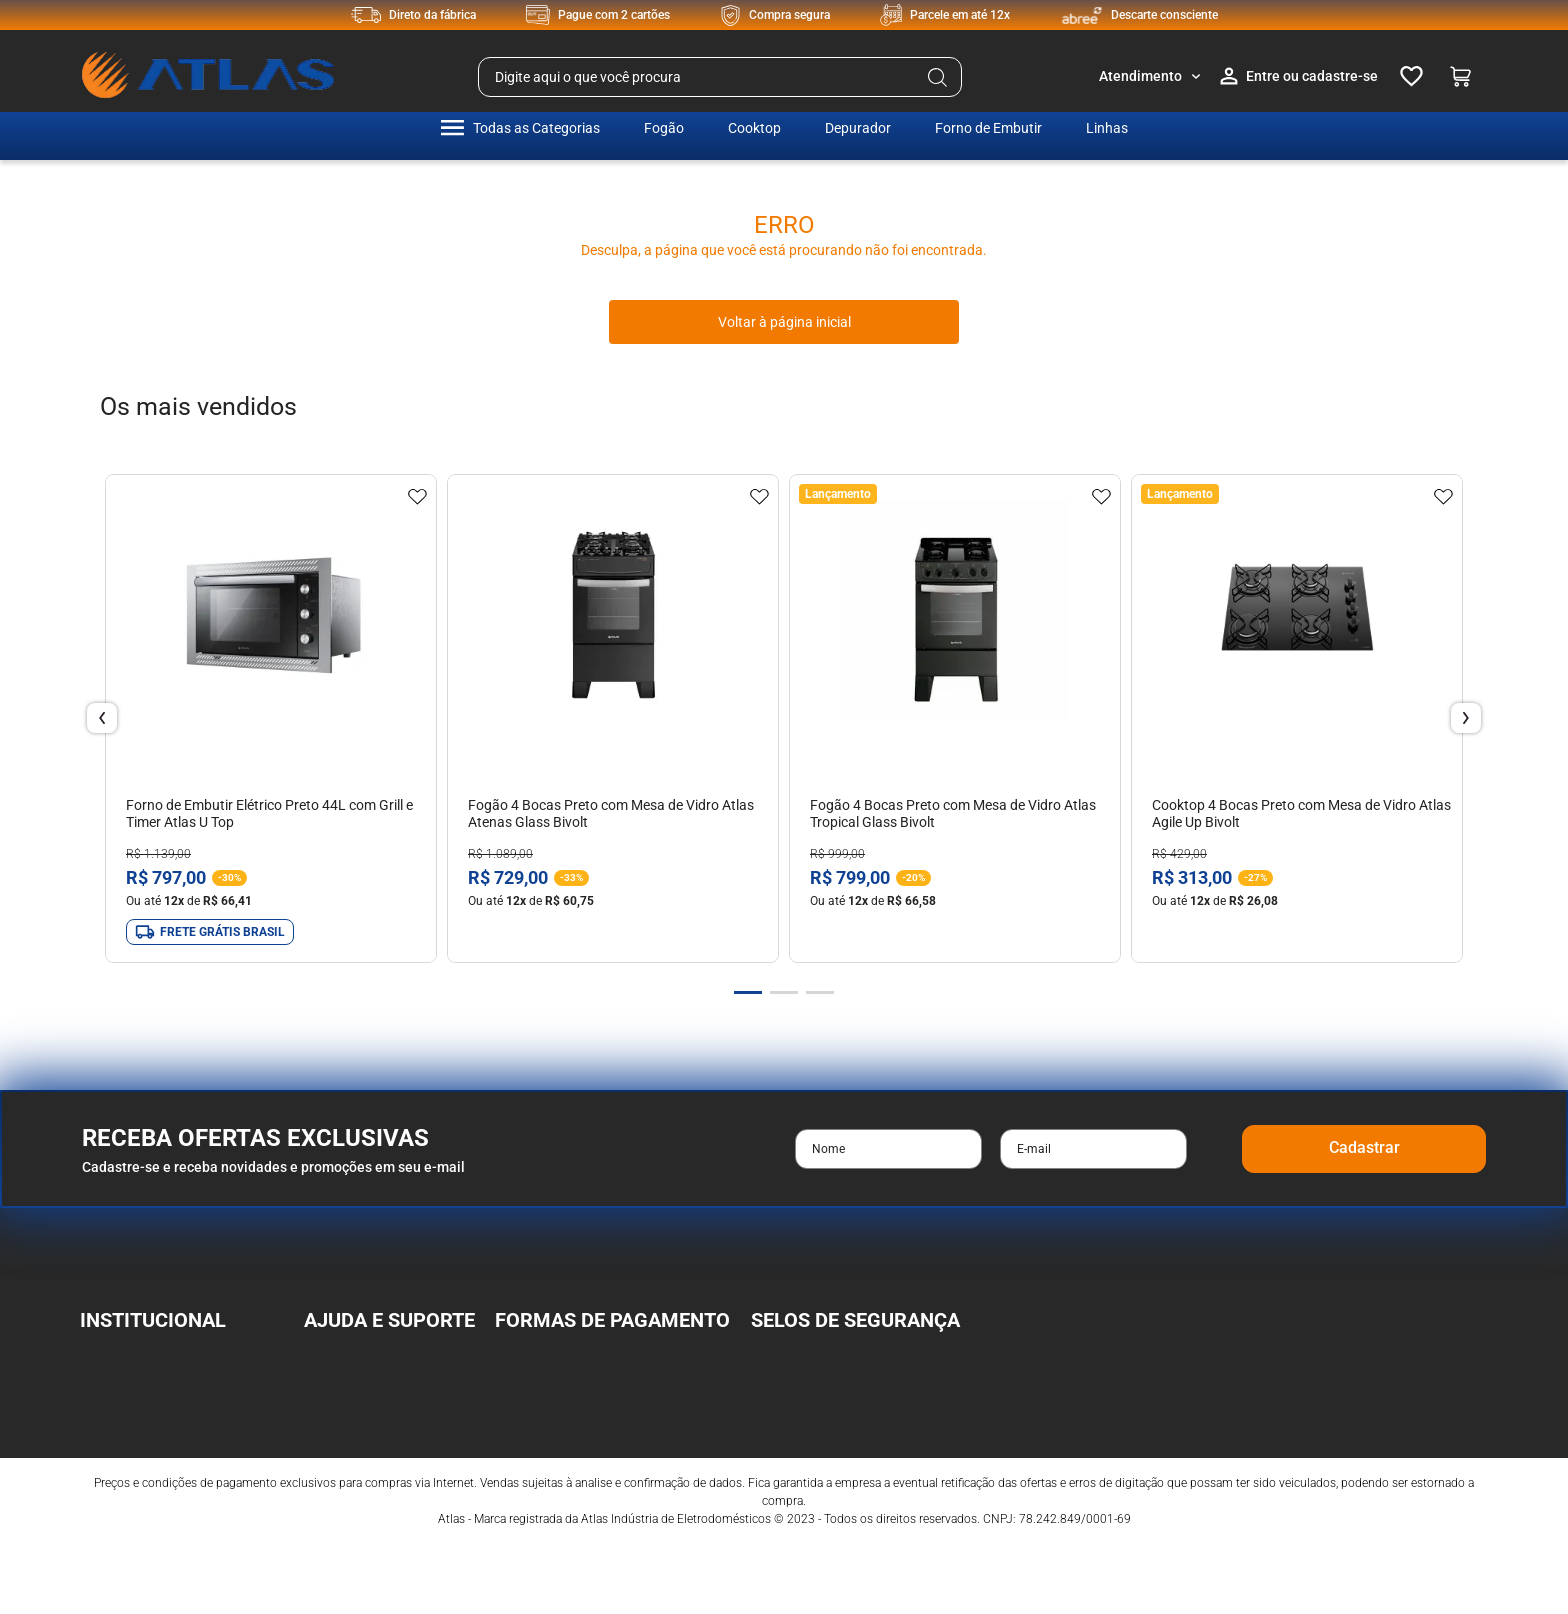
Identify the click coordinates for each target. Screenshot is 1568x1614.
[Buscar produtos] (937, 77)
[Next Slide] (1466, 718)
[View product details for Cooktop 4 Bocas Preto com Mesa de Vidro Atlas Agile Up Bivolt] (1297, 718)
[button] (748, 992)
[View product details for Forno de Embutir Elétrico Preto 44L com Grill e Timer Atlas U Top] (271, 718)
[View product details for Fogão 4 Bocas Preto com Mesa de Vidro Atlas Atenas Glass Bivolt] (613, 718)
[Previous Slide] (102, 718)
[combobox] (720, 77)
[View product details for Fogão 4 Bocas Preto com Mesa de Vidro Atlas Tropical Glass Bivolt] (955, 718)
